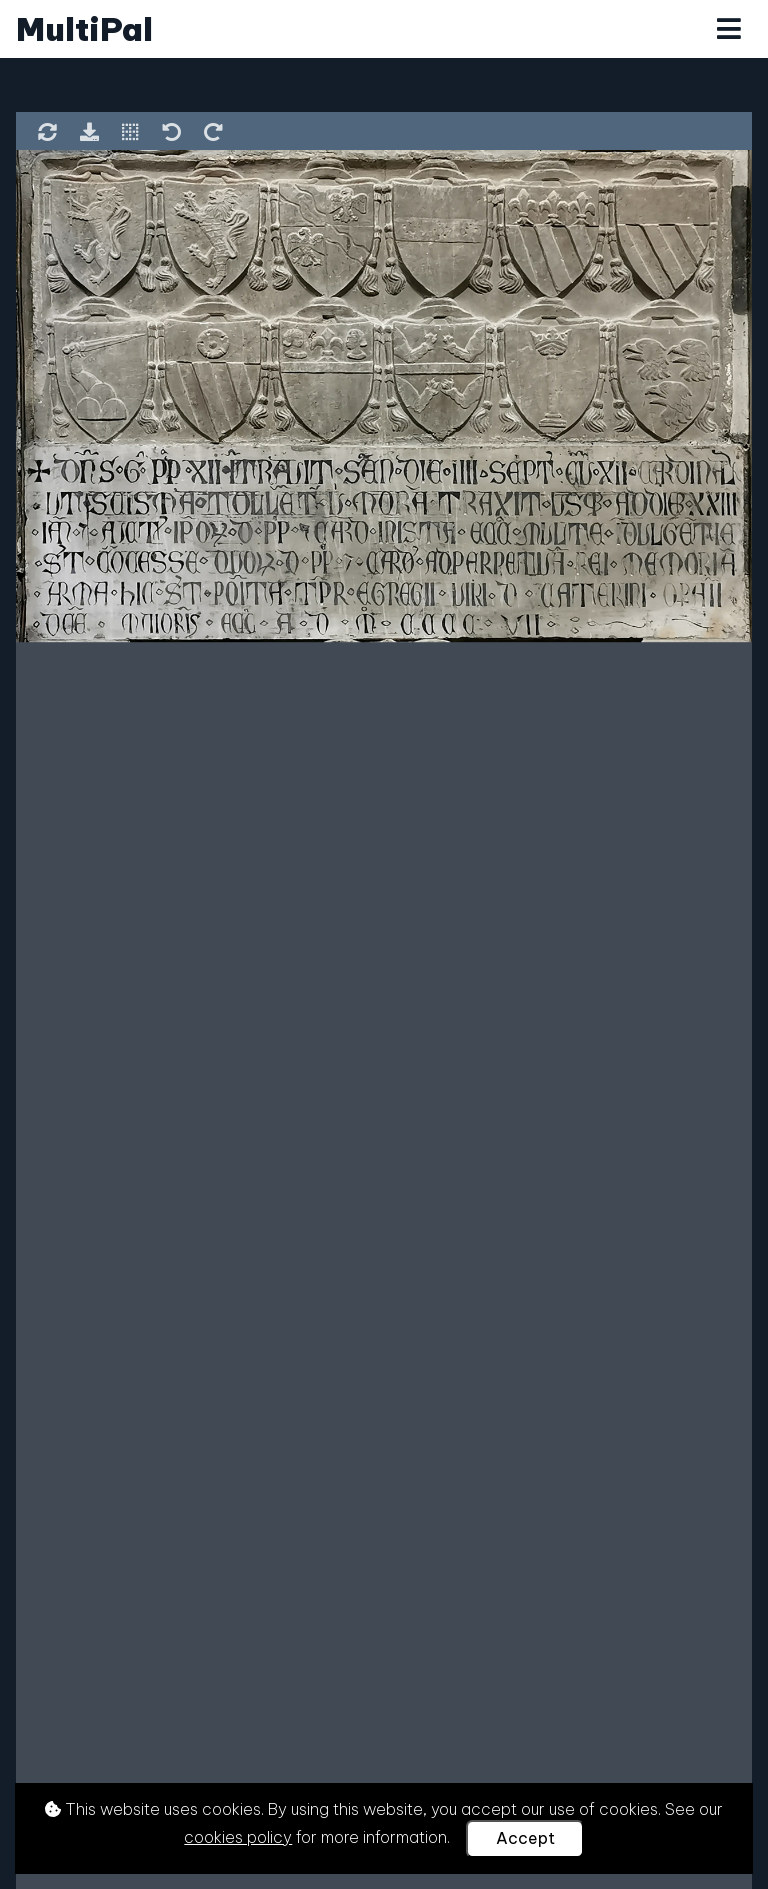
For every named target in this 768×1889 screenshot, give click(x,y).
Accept (525, 1838)
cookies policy (238, 1837)
